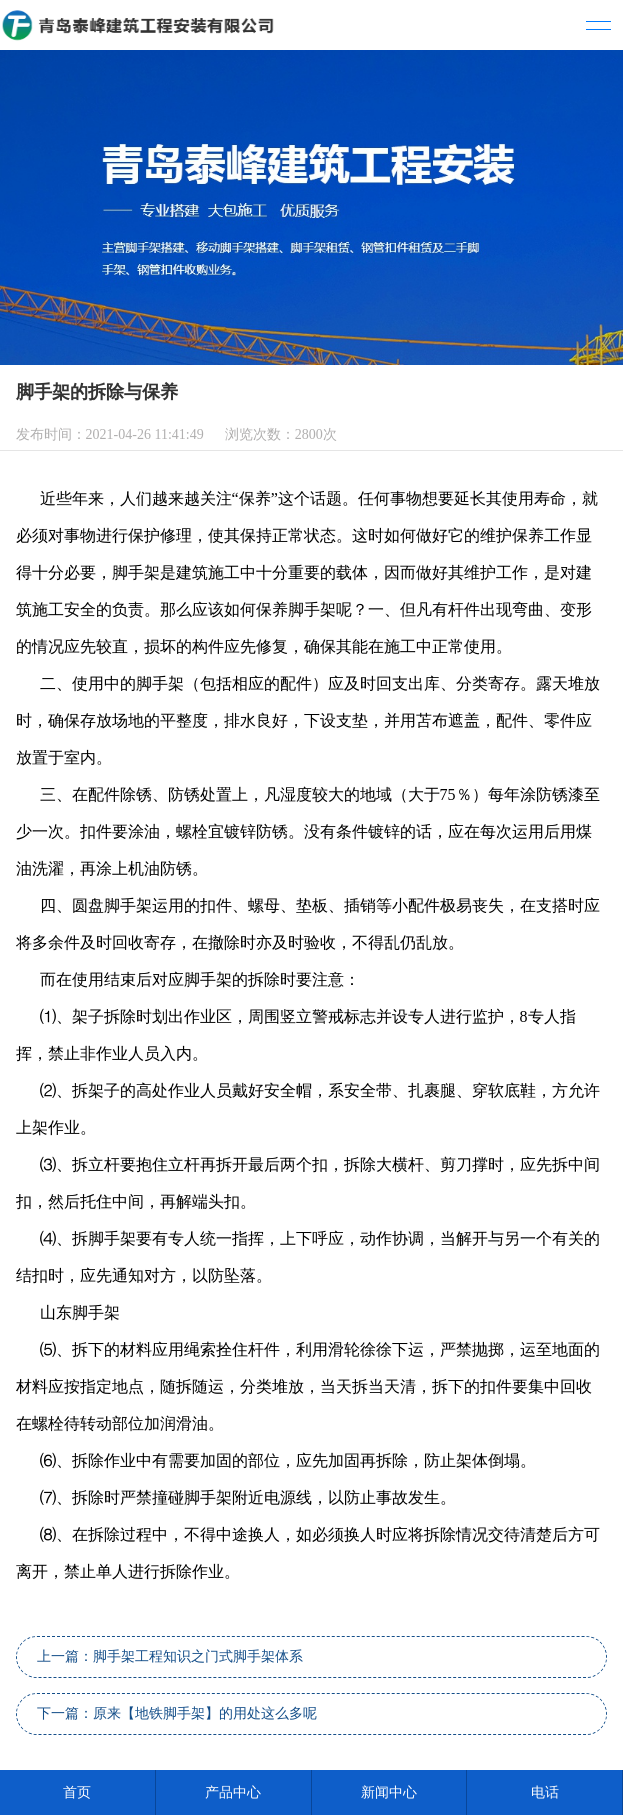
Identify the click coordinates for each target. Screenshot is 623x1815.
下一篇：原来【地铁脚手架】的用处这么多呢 (177, 1713)
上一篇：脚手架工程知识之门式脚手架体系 (170, 1656)
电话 (545, 1792)
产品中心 (233, 1792)
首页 (77, 1792)
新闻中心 (389, 1792)
